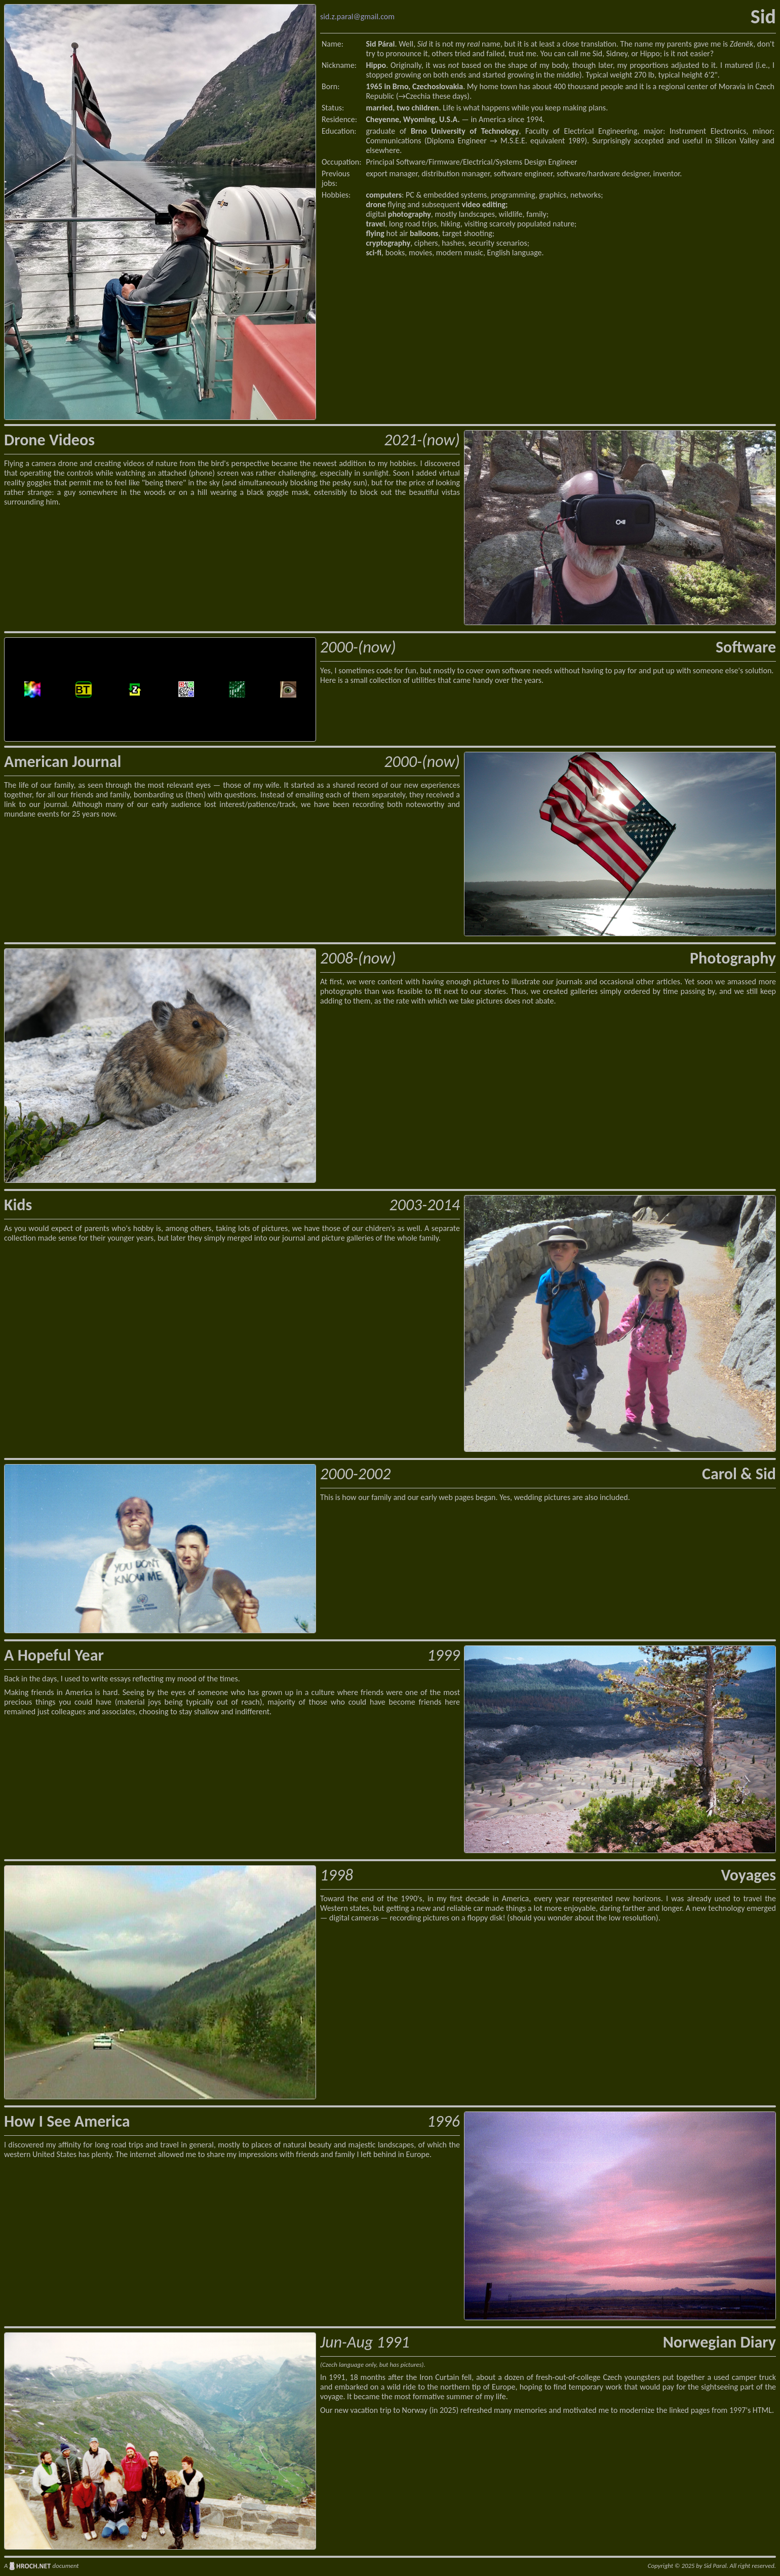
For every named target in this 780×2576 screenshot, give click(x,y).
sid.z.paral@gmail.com (357, 16)
